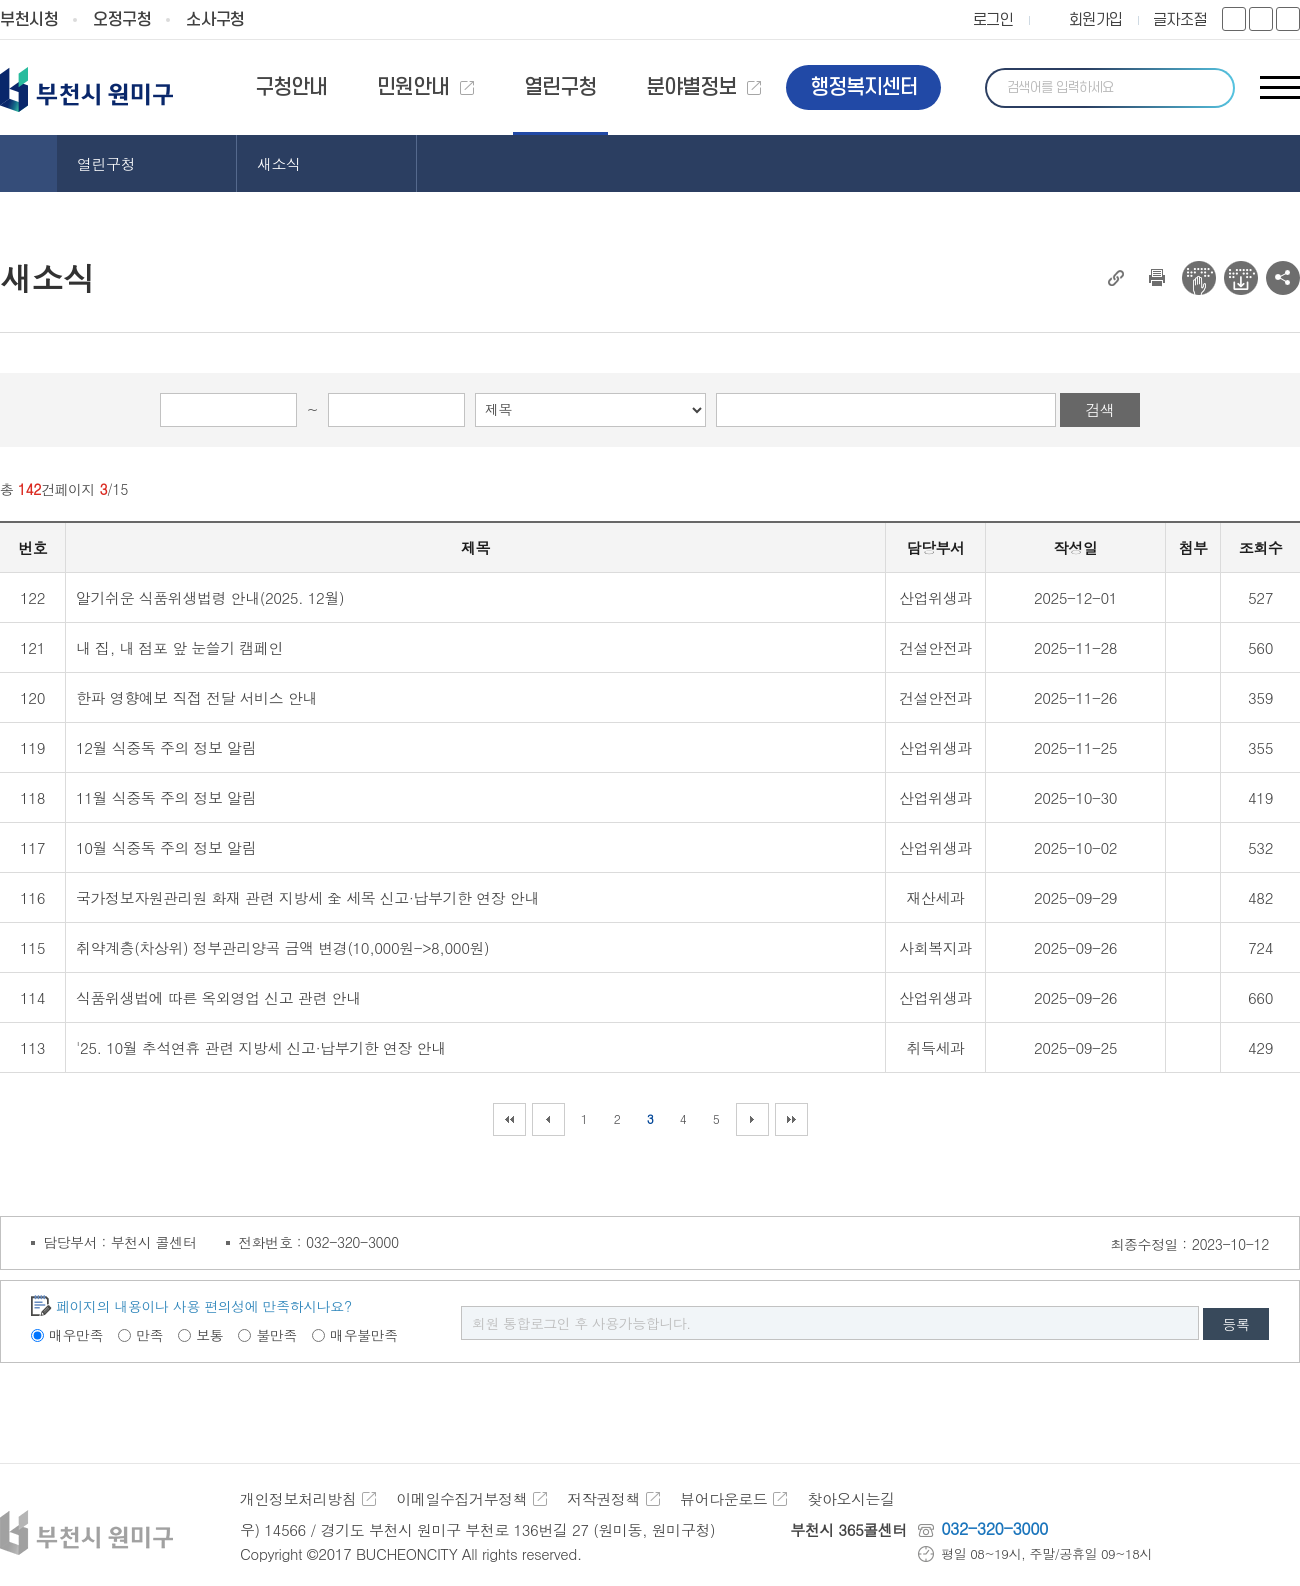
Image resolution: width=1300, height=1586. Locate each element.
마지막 (791, 1119)
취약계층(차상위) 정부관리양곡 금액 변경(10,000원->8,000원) (282, 947)
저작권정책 (603, 1498)
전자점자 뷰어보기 (1199, 278)
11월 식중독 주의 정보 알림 (166, 797)
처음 (509, 1119)
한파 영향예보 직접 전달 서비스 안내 (196, 697)
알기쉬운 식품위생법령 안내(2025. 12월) (210, 597)
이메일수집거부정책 (461, 1498)
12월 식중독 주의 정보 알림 (166, 747)
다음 (752, 1119)
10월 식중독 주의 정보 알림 (166, 847)
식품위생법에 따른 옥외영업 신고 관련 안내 (218, 997)
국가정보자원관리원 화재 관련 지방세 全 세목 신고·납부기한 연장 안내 (307, 897)
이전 (548, 1119)
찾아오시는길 (850, 1498)
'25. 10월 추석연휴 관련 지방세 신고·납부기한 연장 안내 (261, 1047)
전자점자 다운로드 (1241, 278)
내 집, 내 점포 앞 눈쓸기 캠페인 (179, 647)
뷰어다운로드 (723, 1498)
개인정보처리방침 (298, 1498)
